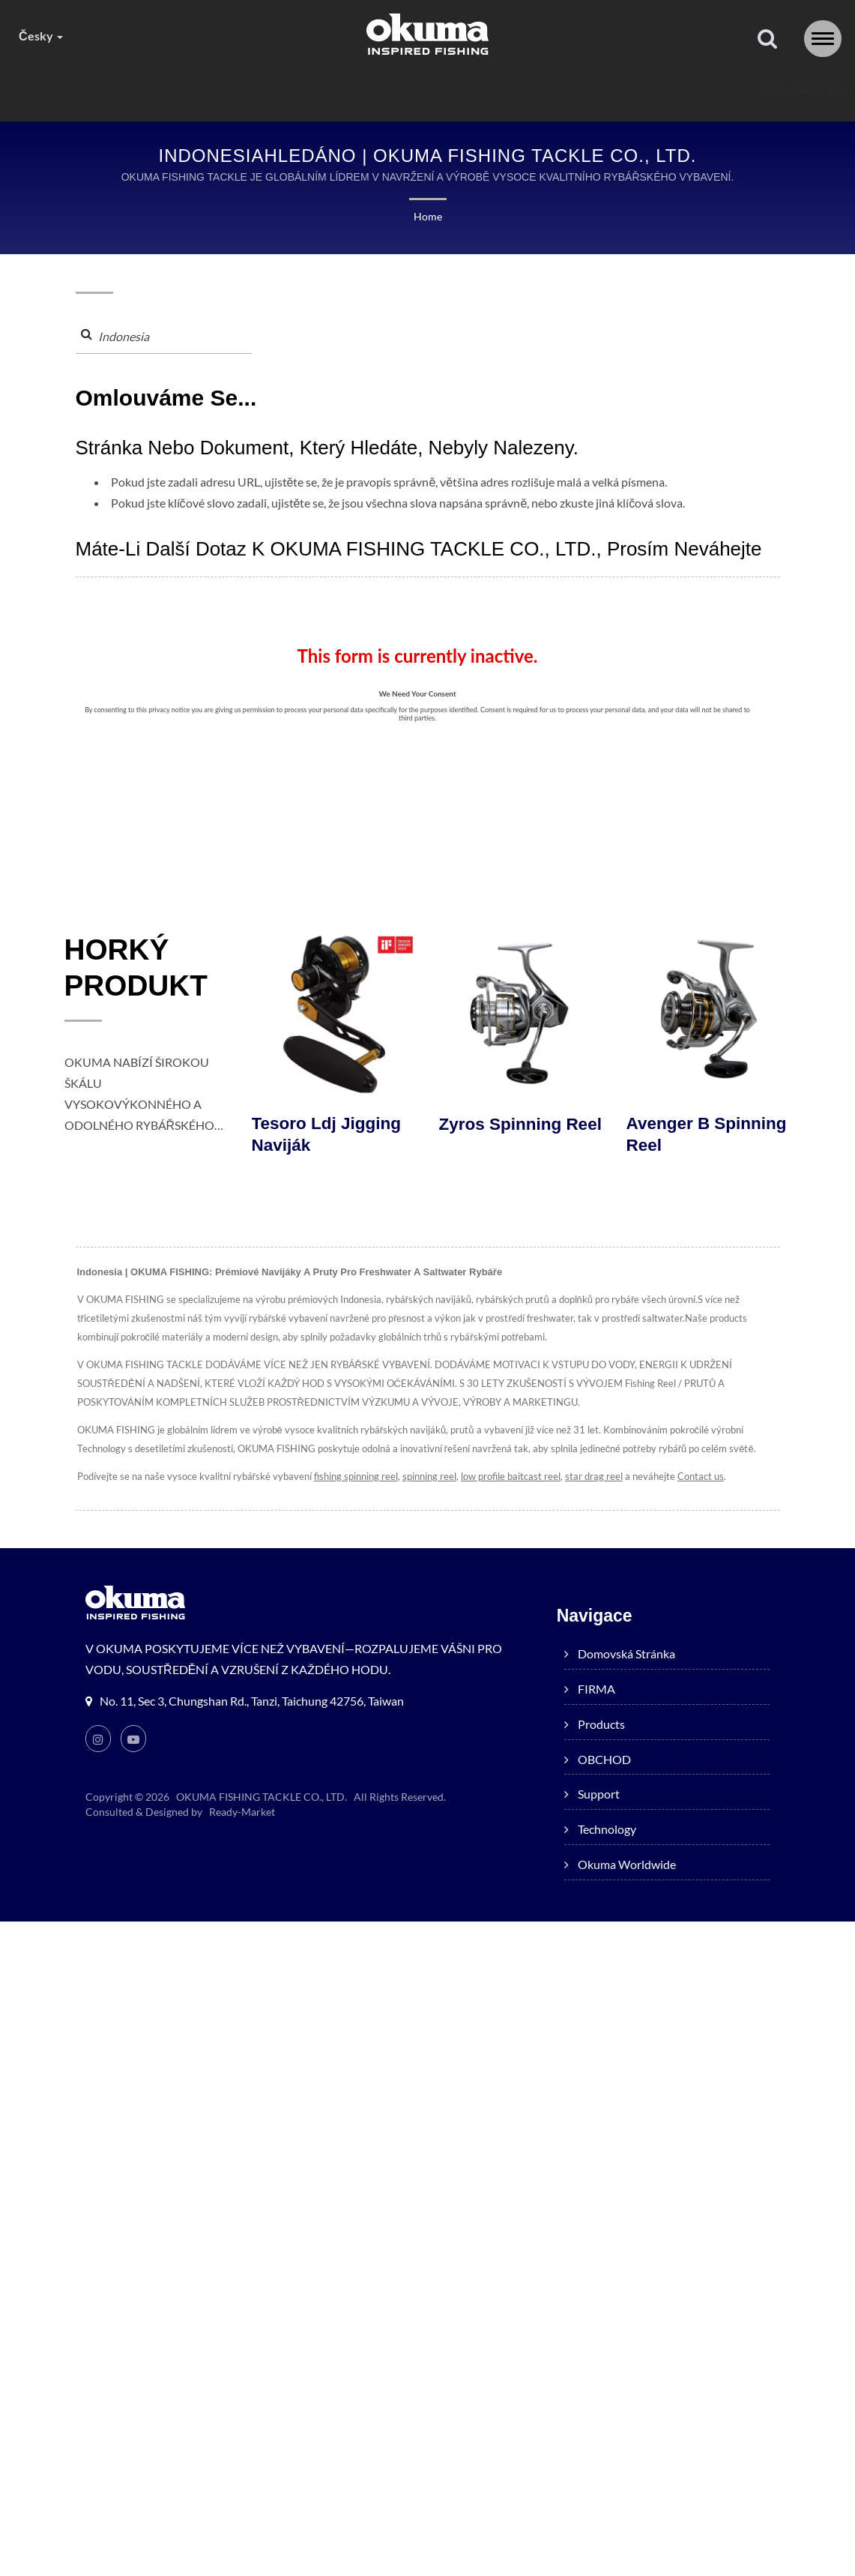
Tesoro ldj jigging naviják (328, 1135)
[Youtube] (134, 1739)
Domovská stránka (158, 88)
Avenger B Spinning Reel (708, 1135)
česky (40, 36)
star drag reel (589, 1477)
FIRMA (253, 88)
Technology (581, 88)
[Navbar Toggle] (823, 38)
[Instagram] (98, 1739)
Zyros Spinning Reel (501, 1135)
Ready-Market (241, 1812)
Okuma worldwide (691, 88)
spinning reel (426, 1477)
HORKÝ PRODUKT (138, 969)
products (330, 88)
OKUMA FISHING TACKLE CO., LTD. (260, 1797)
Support (496, 88)
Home (427, 216)
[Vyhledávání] (767, 39)
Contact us (695, 1477)
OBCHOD (414, 88)
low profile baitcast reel (508, 1477)
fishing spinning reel (352, 1477)
